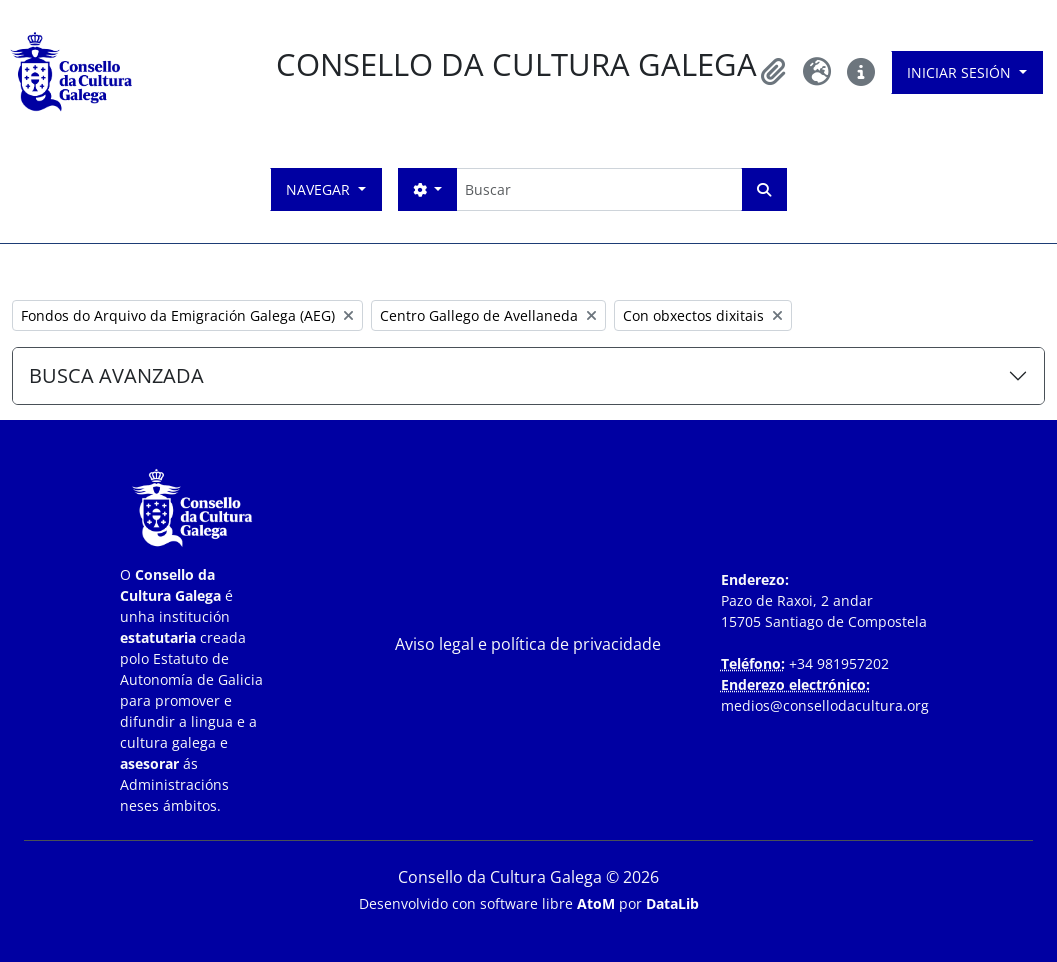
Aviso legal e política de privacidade (528, 644)
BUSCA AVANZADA (116, 375)
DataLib (672, 903)
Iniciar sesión (961, 72)
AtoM (596, 903)
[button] (773, 72)
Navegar (320, 189)
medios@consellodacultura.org (825, 705)
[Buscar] (598, 189)
